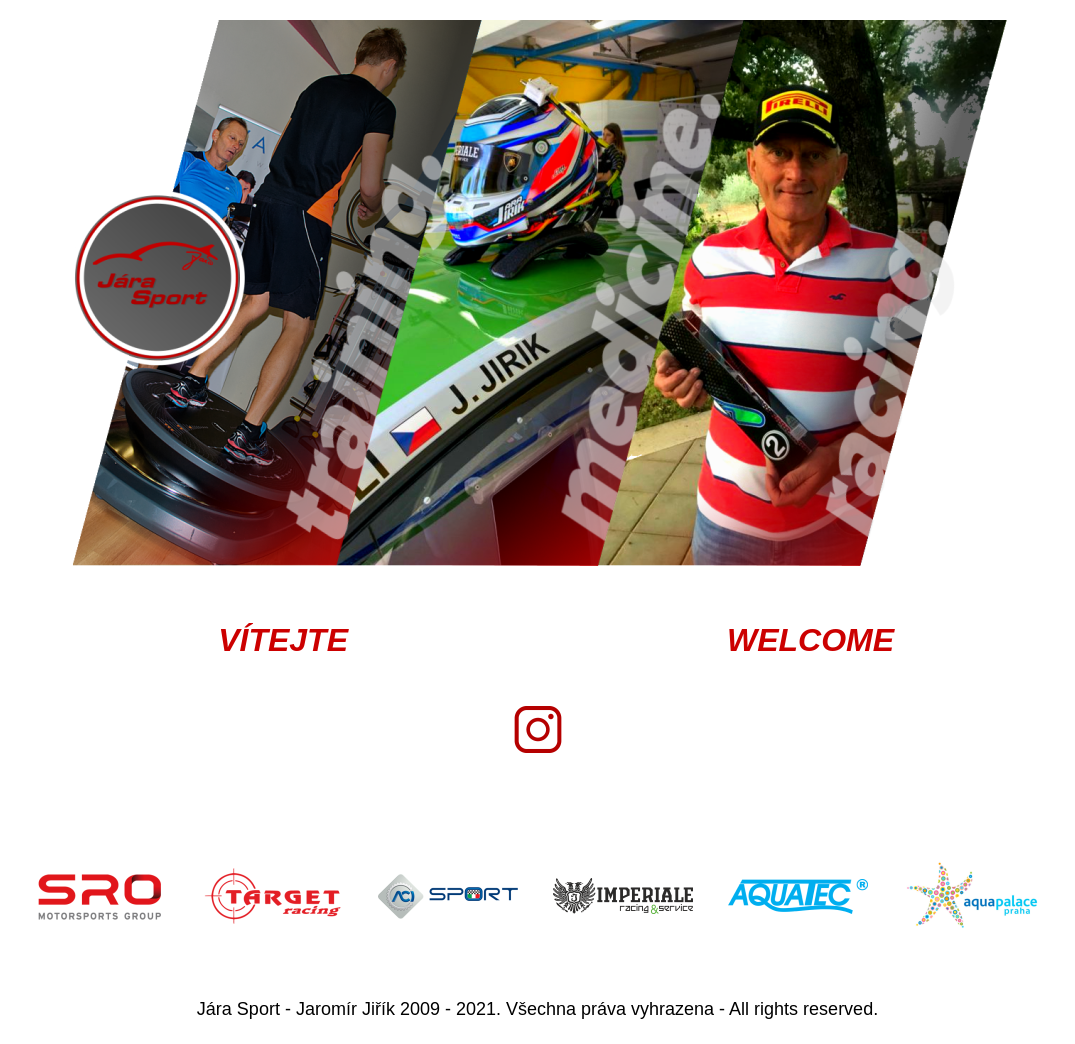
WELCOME (810, 640)
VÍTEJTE (283, 640)
